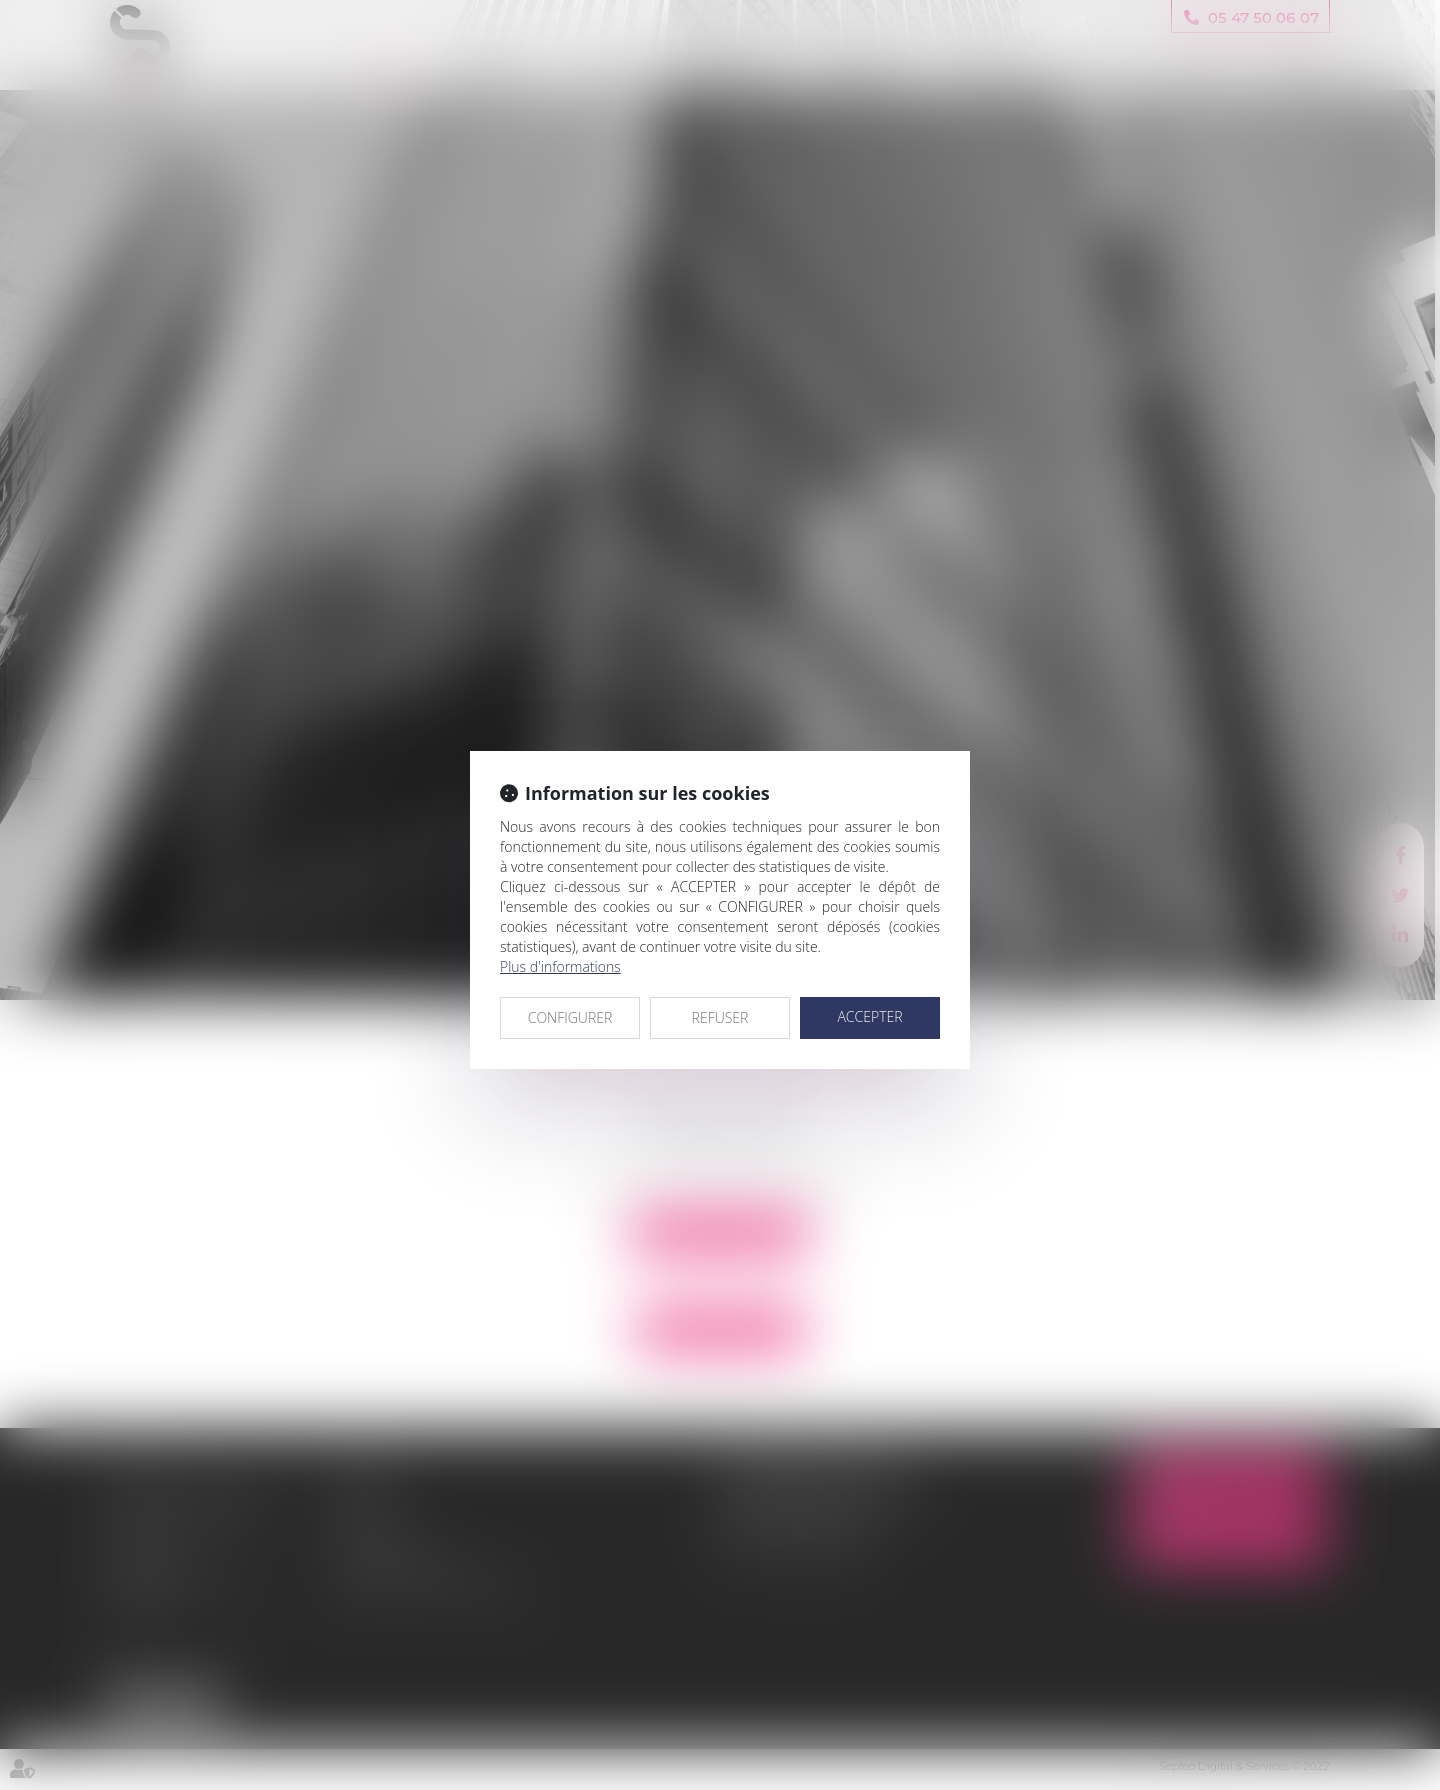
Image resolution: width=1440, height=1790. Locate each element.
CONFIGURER (570, 1017)
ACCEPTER (869, 1016)
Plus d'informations (560, 966)
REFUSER (720, 1017)
